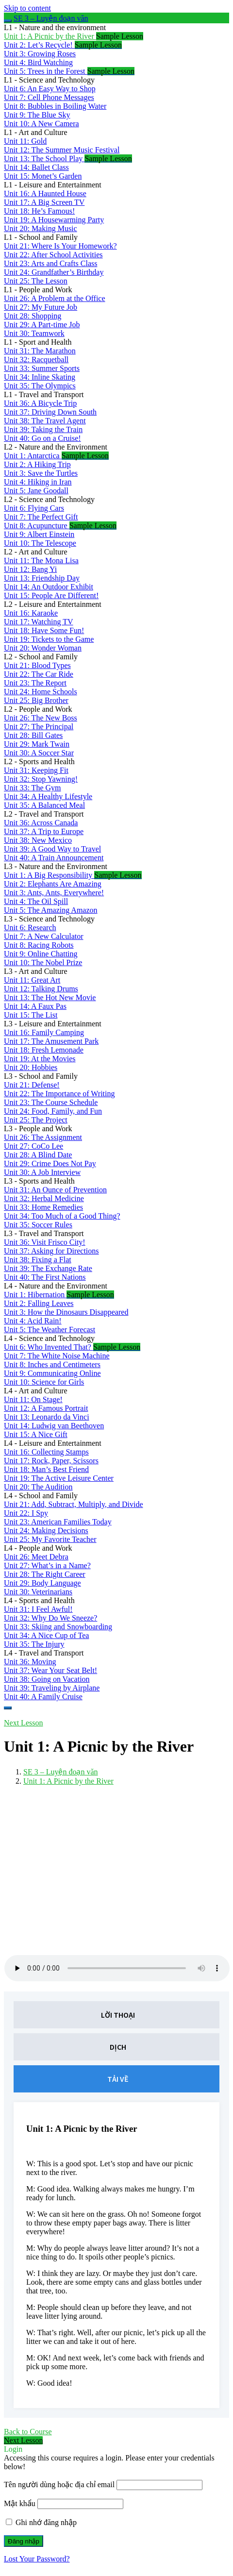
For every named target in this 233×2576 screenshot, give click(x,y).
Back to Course (28, 2431)
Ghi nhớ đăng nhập (41, 2522)
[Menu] (8, 1707)
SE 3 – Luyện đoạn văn (51, 18)
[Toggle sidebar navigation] (8, 20)
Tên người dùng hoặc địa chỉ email (59, 2484)
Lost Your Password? (37, 2559)
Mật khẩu (19, 2503)
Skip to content (27, 8)
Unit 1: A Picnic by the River (68, 1781)
